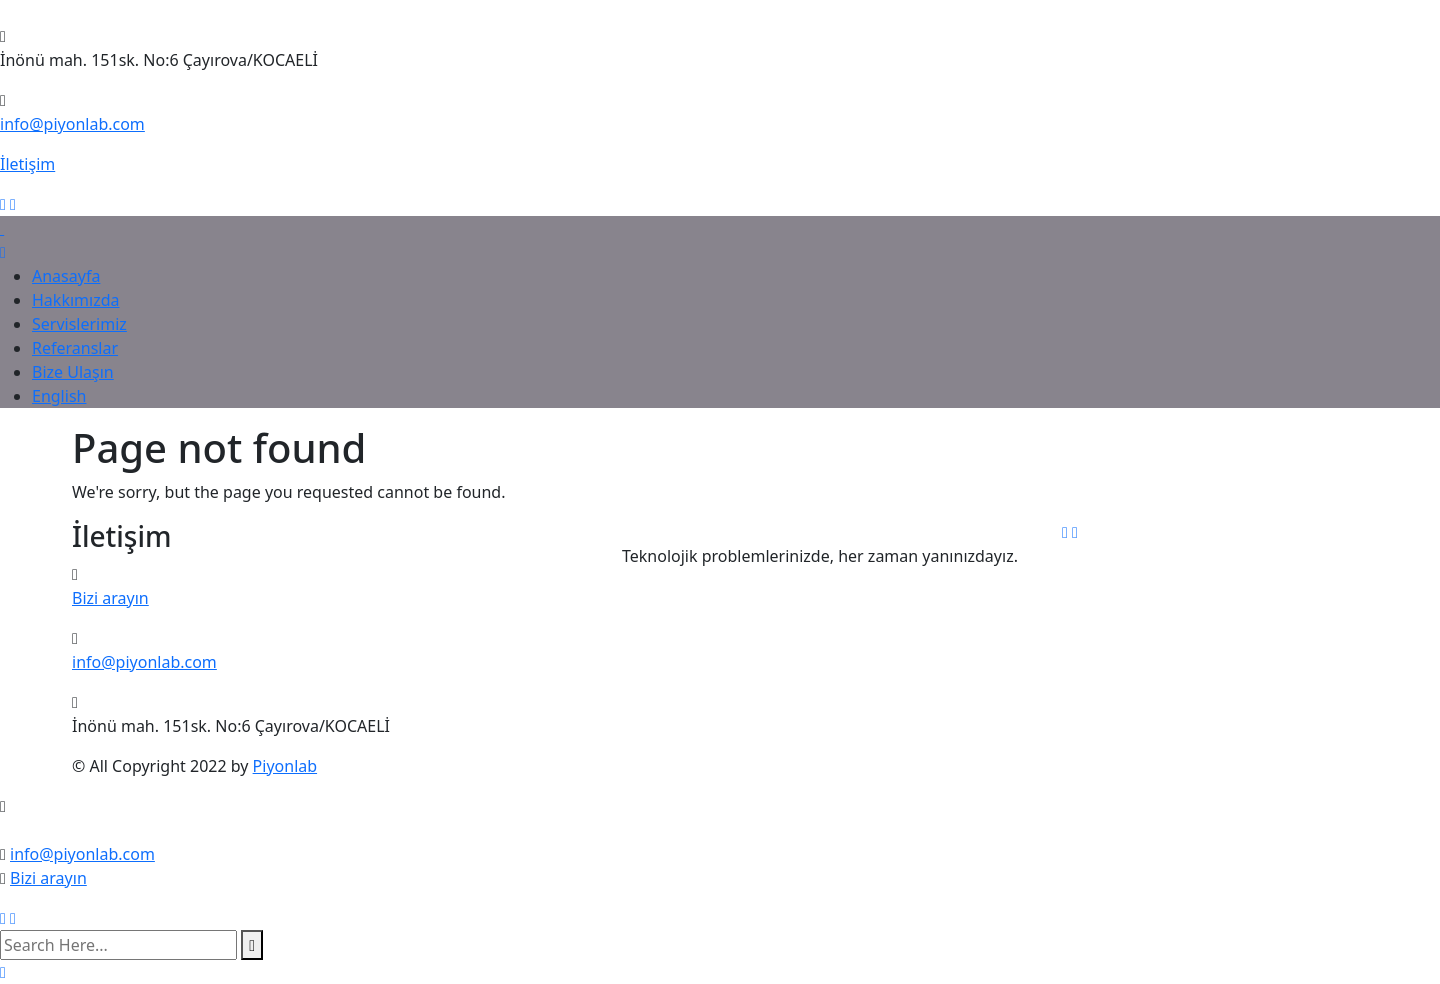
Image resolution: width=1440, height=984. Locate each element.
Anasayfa (66, 276)
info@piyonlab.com (72, 124)
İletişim (27, 164)
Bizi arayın (110, 598)
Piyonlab (285, 766)
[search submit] (252, 945)
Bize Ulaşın (73, 372)
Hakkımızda (75, 300)
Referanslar (75, 348)
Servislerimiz (79, 324)
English (59, 396)
